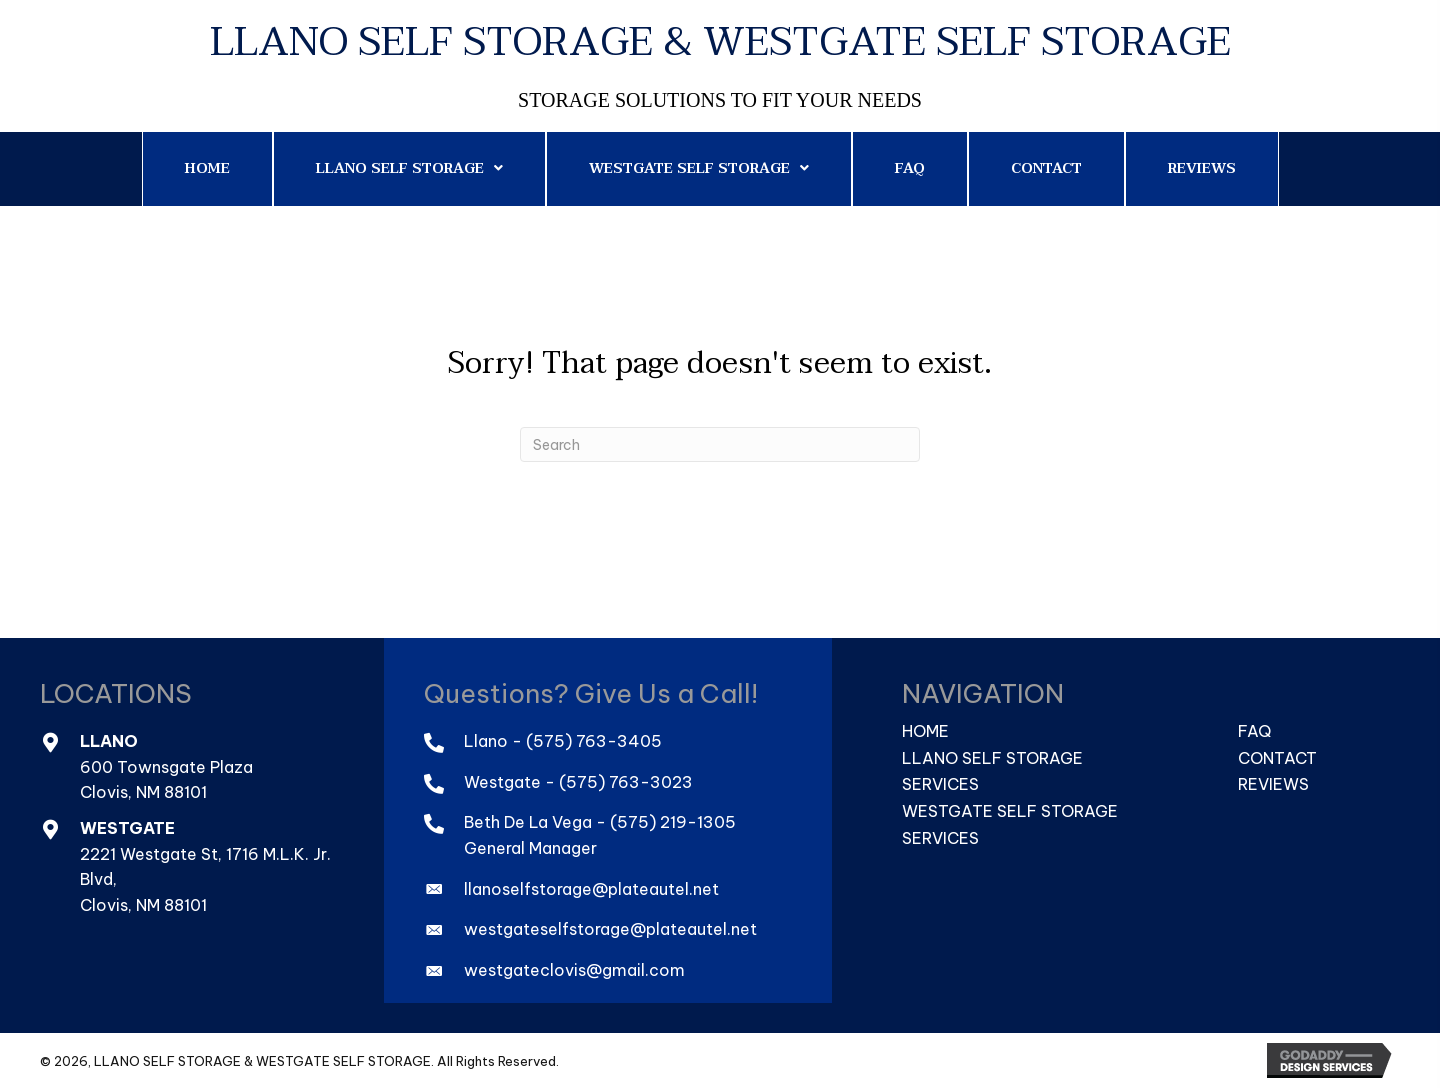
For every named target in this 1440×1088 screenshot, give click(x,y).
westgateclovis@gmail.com (574, 970)
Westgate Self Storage (1010, 811)
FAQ (1254, 731)
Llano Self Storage (992, 758)
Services (940, 784)
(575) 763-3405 (594, 741)
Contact (1277, 758)
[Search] (720, 444)
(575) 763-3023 (626, 782)
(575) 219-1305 (673, 822)
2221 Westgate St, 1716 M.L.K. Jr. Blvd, (205, 867)
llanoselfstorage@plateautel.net (591, 889)
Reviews (1273, 784)
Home (925, 731)
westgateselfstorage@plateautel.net (610, 929)
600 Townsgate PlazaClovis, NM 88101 (166, 780)
